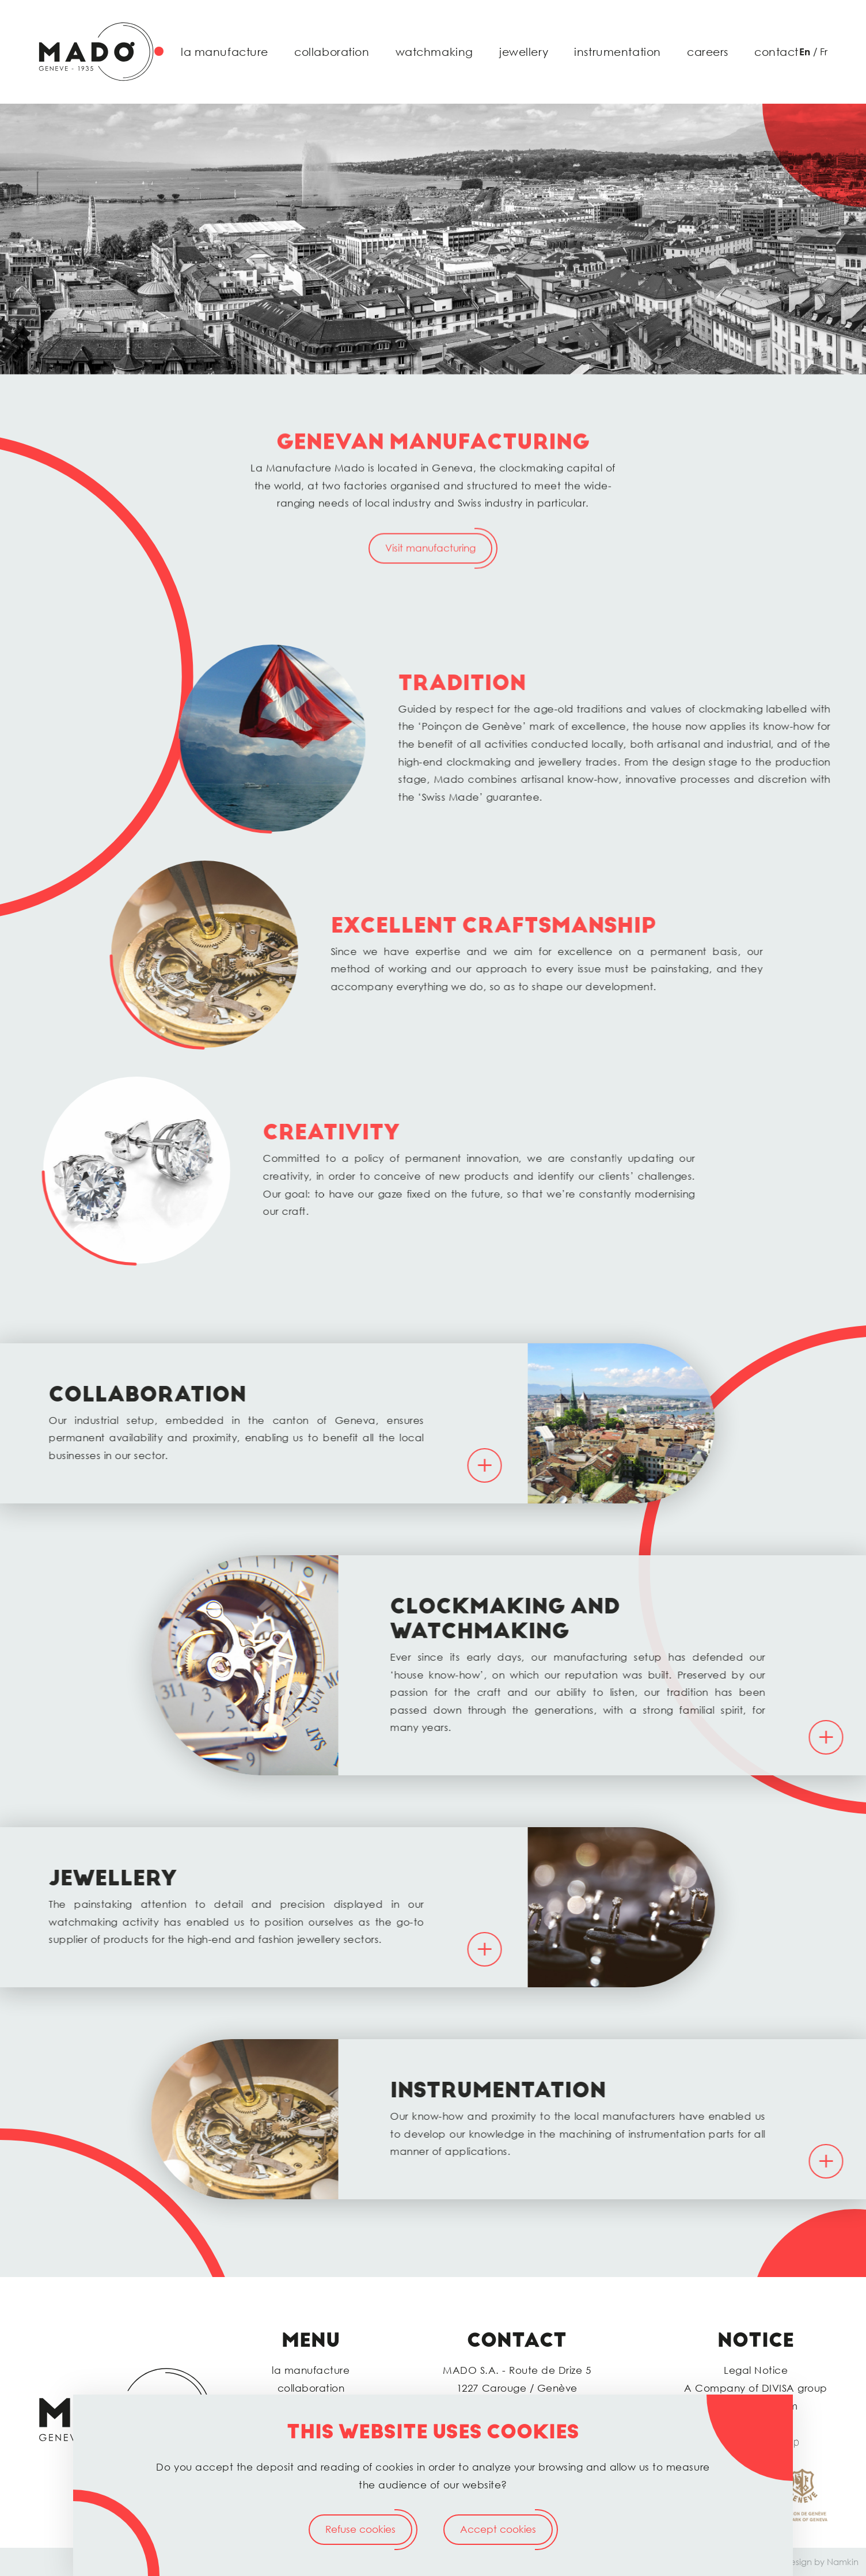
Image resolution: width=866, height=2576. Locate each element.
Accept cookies (498, 2529)
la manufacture (224, 51)
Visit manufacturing (430, 591)
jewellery (523, 51)
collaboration (331, 51)
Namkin (843, 2561)
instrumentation (617, 51)
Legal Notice (756, 2370)
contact (776, 51)
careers (707, 51)
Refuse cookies (360, 2529)
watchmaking (434, 51)
